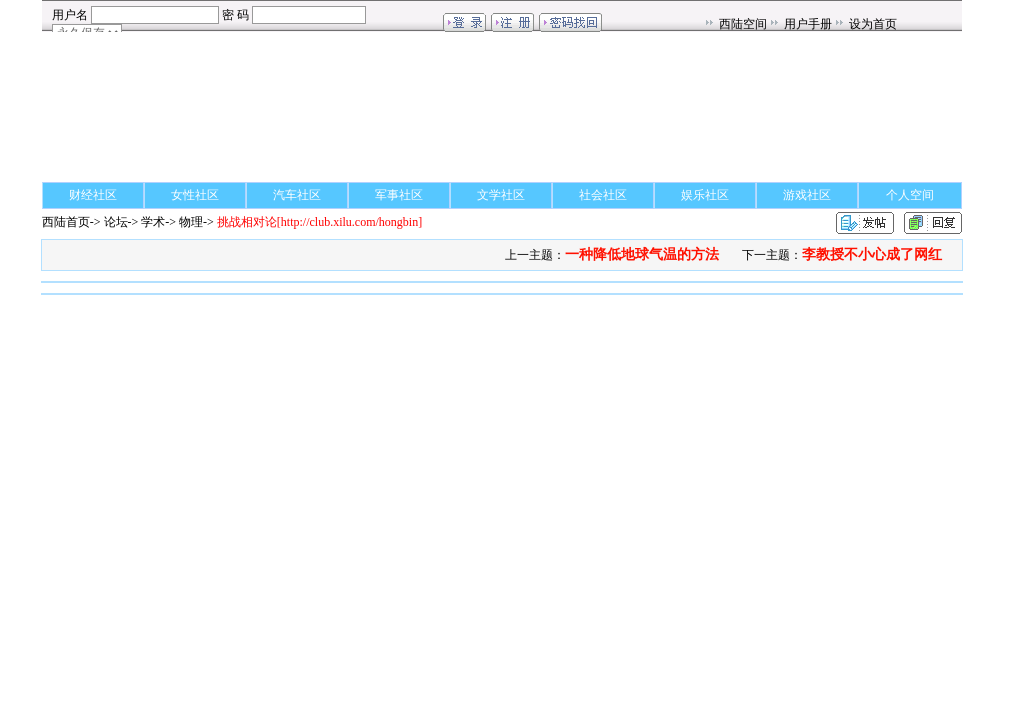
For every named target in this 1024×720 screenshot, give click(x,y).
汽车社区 (297, 195)
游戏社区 (807, 195)
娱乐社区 (705, 195)
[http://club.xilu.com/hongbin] (319, 222)
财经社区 (93, 195)
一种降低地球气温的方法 (642, 254)
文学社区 (501, 195)
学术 (153, 222)
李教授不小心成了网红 (872, 254)
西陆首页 (66, 222)
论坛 (116, 222)
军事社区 (399, 195)
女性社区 (195, 195)
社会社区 (603, 195)
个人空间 (910, 195)
